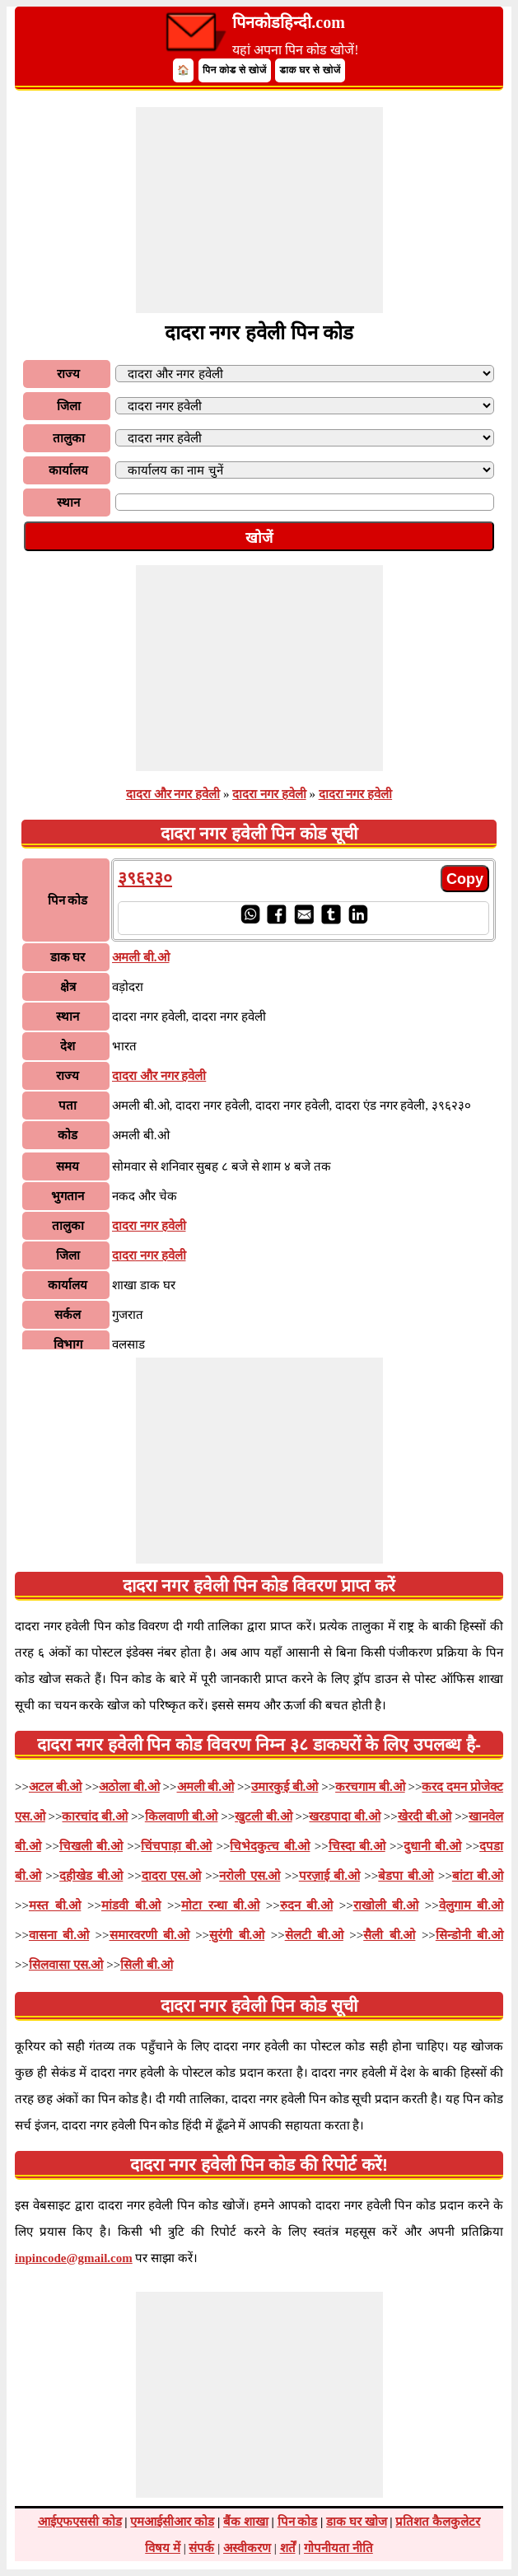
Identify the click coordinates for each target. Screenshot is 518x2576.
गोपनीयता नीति (338, 2548)
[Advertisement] (259, 210)
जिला (69, 406)
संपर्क (201, 2548)
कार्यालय (68, 470)
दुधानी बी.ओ (432, 1846)
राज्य (68, 374)
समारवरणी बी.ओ (149, 1935)
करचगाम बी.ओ (370, 1786)
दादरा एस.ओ (171, 1875)
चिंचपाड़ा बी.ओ (176, 1846)
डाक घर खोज (356, 2521)
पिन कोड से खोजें (235, 70)
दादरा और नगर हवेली (173, 794)
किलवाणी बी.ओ (181, 1816)
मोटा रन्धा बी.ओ (220, 1905)
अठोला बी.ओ (129, 1786)
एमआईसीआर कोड (172, 2521)
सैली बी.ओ (389, 1935)
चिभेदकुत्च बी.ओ (270, 1846)
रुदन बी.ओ (306, 1905)
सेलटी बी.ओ (314, 1935)
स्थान (68, 502)
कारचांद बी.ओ (95, 1816)
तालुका (69, 438)
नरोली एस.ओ (249, 1875)
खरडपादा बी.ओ (344, 1816)
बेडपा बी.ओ (405, 1875)
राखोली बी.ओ (385, 1905)
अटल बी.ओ (55, 1786)
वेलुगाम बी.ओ (471, 1905)
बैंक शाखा (245, 2521)
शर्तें (288, 2548)
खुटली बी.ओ (263, 1816)
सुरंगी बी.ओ (236, 1935)
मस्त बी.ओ (55, 1905)
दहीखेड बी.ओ (91, 1875)
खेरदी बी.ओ (425, 1816)
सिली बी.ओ (146, 1964)
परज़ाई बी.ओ (329, 1875)
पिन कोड (298, 2521)
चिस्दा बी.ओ (357, 1846)
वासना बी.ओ (59, 1935)
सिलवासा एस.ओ (66, 1964)
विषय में (162, 2548)
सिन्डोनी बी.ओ (469, 1935)
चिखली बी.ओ (91, 1846)
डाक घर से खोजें (309, 70)
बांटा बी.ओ (477, 1875)
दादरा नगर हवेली (269, 794)
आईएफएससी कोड (80, 2521)
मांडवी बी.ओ (131, 1905)
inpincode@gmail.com (74, 2258)
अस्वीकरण (247, 2548)
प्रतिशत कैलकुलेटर (437, 2521)
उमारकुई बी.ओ (285, 1786)
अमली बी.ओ (206, 1786)
